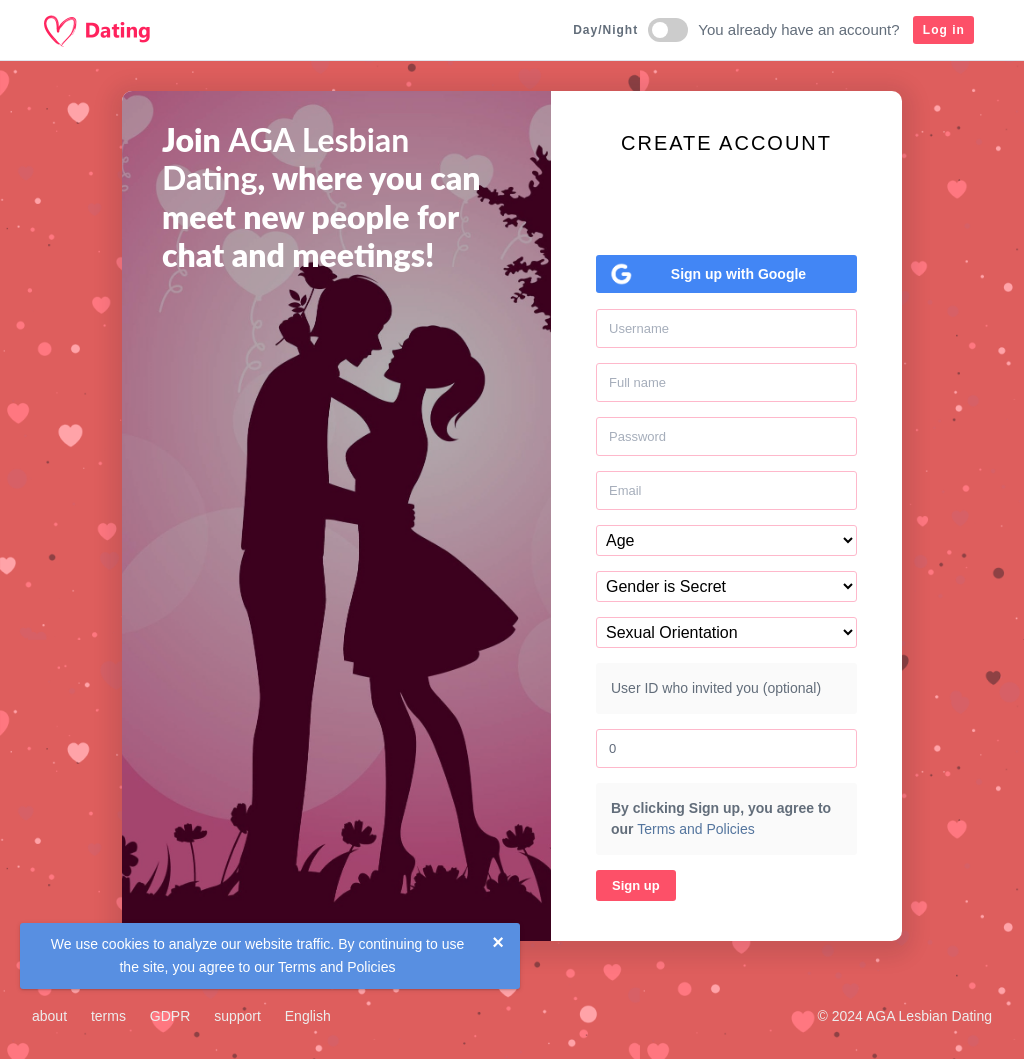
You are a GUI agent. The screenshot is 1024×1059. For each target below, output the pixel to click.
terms (108, 1016)
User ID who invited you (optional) (716, 688)
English (308, 1016)
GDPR (170, 1016)
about (49, 1016)
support (237, 1016)
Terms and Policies (337, 967)
